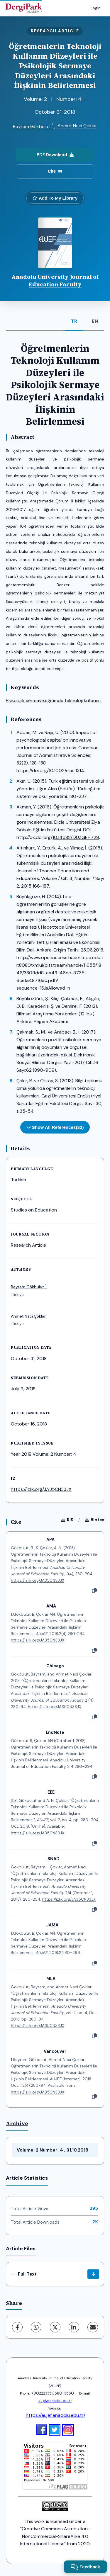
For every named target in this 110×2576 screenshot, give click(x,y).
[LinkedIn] (74, 2327)
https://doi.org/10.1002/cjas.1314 (50, 770)
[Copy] (94, 1591)
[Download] (93, 2274)
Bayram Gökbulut (31, 126)
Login (96, 8)
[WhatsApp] (36, 2327)
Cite (55, 171)
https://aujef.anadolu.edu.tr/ (55, 2415)
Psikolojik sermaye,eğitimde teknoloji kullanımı (53, 700)
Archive (17, 2123)
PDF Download (55, 154)
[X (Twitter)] (55, 2327)
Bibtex (94, 1520)
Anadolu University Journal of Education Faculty (55, 280)
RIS (67, 1520)
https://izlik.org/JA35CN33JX (41, 1489)
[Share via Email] (92, 2327)
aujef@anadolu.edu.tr (55, 2401)
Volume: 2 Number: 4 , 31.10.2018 (52, 2150)
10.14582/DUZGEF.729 (76, 837)
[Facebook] (17, 2327)
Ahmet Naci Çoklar (77, 126)
